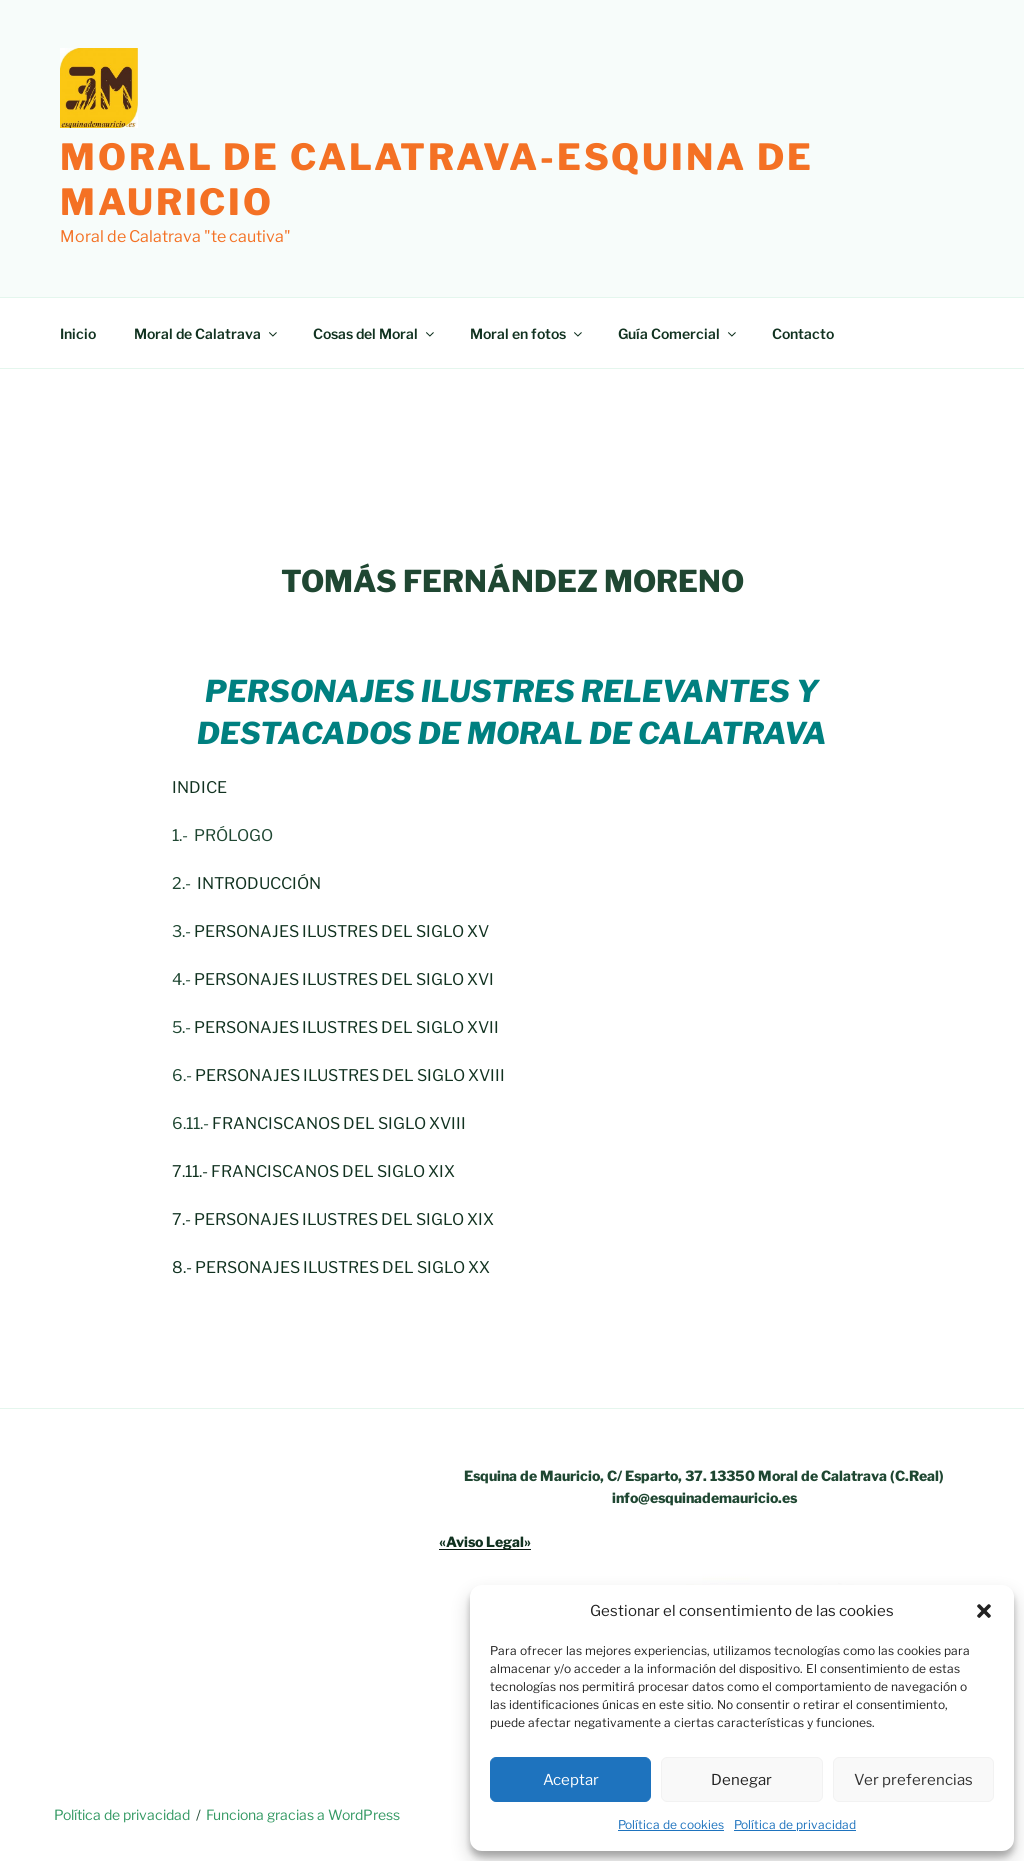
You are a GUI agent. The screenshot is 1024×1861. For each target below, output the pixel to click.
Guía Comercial (678, 333)
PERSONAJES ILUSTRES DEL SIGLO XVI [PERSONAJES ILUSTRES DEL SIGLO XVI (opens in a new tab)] (344, 979)
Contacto (803, 333)
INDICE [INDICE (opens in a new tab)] (199, 787)
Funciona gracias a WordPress (303, 1814)
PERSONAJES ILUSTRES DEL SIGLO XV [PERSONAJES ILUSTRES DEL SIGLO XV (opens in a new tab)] (341, 931)
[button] (984, 1611)
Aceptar (571, 1780)
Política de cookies (671, 1824)
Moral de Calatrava (207, 333)
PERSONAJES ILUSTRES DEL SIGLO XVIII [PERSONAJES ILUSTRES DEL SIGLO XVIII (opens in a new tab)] (350, 1075)
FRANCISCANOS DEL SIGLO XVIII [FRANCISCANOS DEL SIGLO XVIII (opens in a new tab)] (339, 1123)
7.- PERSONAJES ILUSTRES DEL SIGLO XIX (333, 1219)
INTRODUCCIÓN (257, 883)
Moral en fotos (527, 333)
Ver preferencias (913, 1780)
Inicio (78, 333)
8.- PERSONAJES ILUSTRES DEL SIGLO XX (331, 1267)
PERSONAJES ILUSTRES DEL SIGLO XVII (346, 1027)
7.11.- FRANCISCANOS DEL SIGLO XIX (313, 1171)
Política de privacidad (795, 1824)
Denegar (741, 1780)
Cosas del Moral (375, 333)
